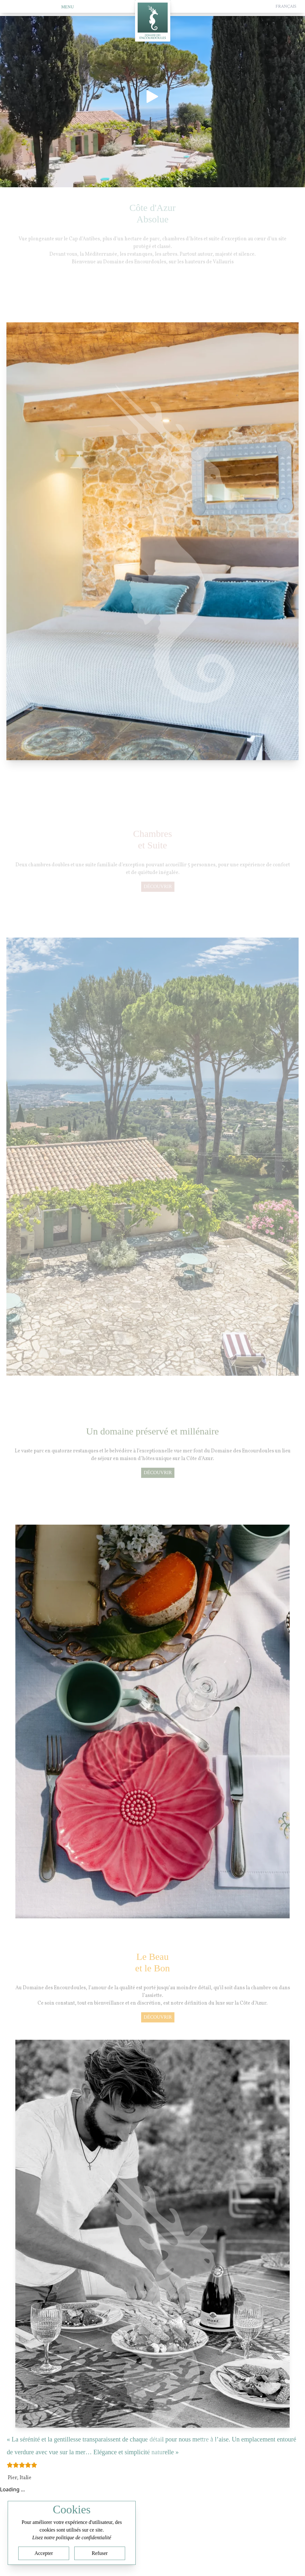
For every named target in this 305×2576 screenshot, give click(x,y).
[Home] (153, 23)
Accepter (44, 2553)
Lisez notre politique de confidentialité (71, 2537)
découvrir (158, 890)
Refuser (100, 2553)
